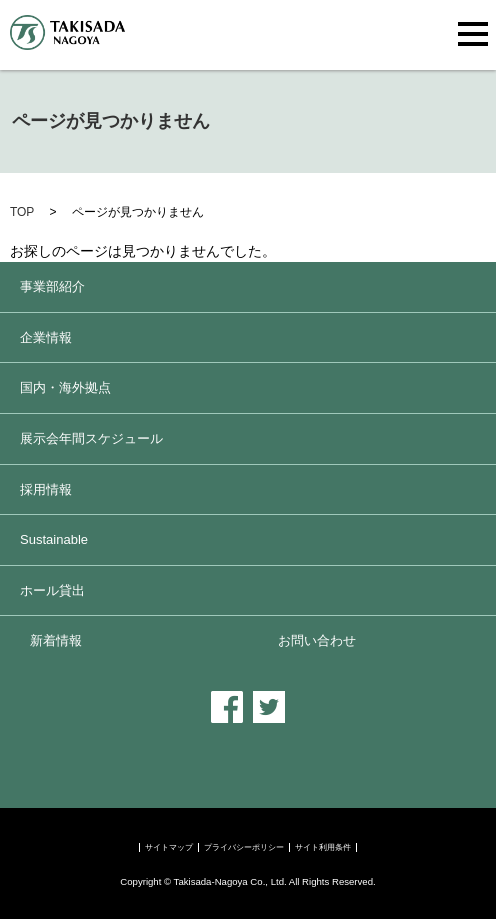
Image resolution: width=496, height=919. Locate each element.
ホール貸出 (52, 590)
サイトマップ (169, 847)
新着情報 (56, 640)
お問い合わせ (317, 640)
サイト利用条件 (323, 847)
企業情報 (46, 337)
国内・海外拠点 (65, 387)
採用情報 (46, 489)
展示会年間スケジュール (91, 438)
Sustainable (54, 539)
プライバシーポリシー (244, 847)
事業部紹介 (52, 286)
